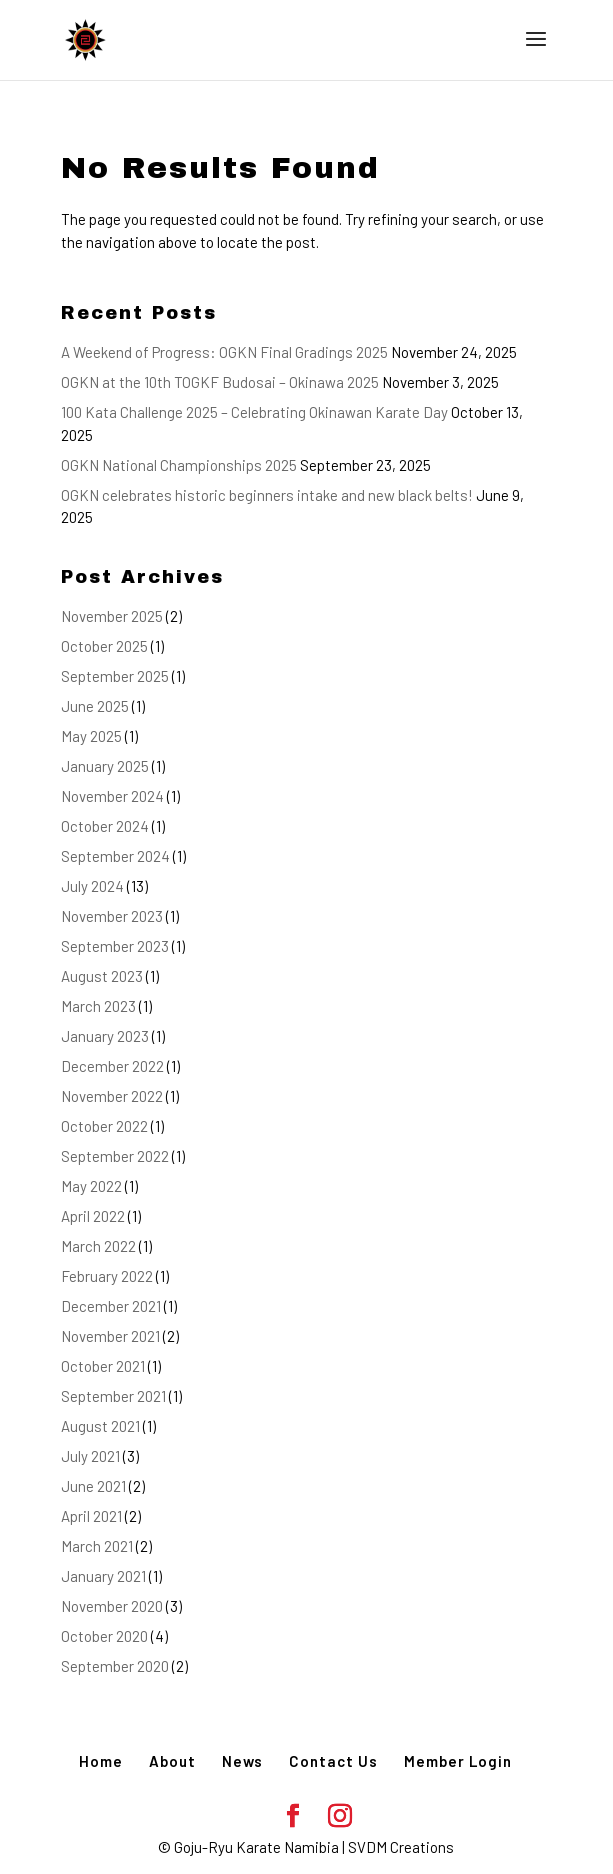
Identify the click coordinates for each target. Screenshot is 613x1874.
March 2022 (98, 1246)
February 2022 (107, 1276)
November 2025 (112, 616)
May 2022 (91, 1186)
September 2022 (115, 1156)
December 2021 (111, 1306)
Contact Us (333, 1761)
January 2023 (105, 1036)
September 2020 (115, 1666)
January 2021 (103, 1576)
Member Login (458, 1761)
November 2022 (112, 1096)
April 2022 (93, 1216)
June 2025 (95, 706)
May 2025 (91, 736)
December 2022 (112, 1066)
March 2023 (98, 1006)
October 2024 (105, 826)
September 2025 (115, 676)
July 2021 (90, 1456)
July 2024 (92, 886)
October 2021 (103, 1366)
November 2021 (110, 1336)
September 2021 (113, 1396)
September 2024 (115, 856)
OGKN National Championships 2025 (179, 465)
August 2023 (102, 976)
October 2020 (104, 1636)
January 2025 (105, 766)
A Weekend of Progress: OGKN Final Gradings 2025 (224, 352)
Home (101, 1761)
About (172, 1761)
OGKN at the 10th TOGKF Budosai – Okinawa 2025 (220, 382)
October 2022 (104, 1126)
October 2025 (104, 646)
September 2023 (115, 946)
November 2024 (112, 796)
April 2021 (91, 1516)
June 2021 (93, 1486)
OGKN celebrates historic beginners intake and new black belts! (267, 495)
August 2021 (100, 1426)
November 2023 (112, 916)
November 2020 (112, 1606)
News (242, 1761)
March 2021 (97, 1546)
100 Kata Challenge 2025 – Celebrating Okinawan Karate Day (254, 412)
